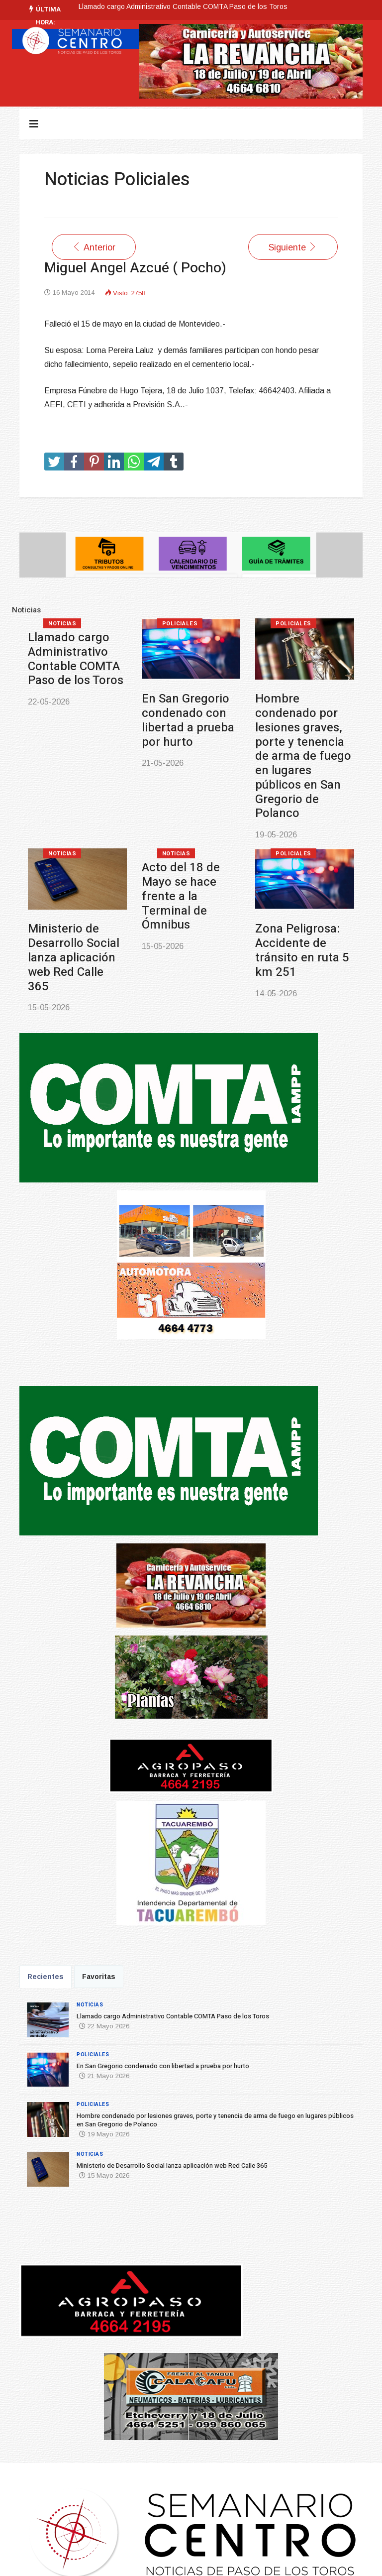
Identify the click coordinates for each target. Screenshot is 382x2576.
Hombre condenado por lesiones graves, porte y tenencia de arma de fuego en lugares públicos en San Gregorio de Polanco (303, 756)
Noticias (62, 623)
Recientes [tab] (45, 1977)
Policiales (180, 623)
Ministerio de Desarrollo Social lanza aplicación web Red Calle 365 (73, 957)
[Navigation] (33, 124)
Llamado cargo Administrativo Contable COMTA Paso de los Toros (183, 6)
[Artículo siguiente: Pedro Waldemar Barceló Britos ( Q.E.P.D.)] (293, 247)
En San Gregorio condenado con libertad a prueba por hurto (188, 720)
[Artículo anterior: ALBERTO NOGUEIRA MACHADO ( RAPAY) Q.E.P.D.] (94, 247)
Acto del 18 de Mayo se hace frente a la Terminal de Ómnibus (181, 896)
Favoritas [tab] (98, 1977)
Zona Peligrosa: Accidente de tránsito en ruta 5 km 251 (302, 950)
